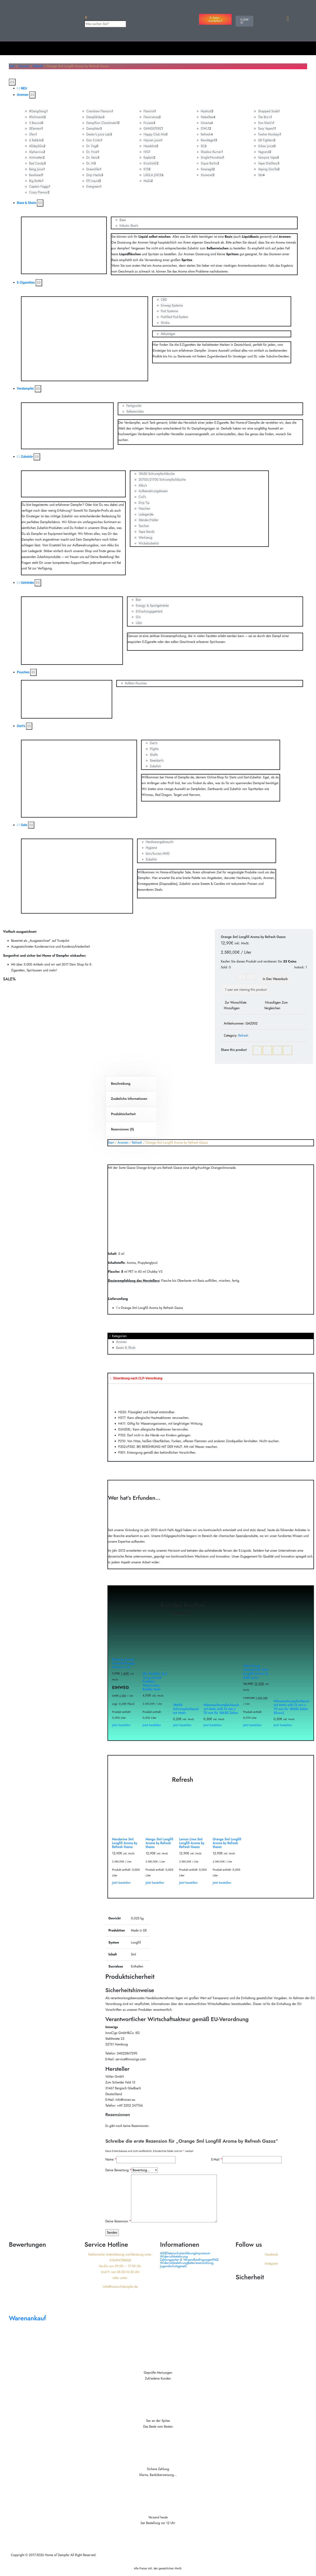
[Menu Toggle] (12, 82)
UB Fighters (265, 140)
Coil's (142, 497)
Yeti (260, 175)
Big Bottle (35, 181)
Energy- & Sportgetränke (152, 605)
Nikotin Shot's (129, 225)
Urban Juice (266, 146)
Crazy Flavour (38, 192)
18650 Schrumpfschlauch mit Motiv (186, 1709)
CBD (164, 299)
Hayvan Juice (152, 140)
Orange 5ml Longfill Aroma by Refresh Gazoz (227, 1843)
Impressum (202, 2253)
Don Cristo (93, 140)
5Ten (32, 134)
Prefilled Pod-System (174, 317)
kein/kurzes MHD (158, 853)
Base (123, 220)
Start (12, 66)
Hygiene (151, 847)
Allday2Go (36, 146)
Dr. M (90, 163)
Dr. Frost (92, 152)
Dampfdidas (94, 117)
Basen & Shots (125, 1347)
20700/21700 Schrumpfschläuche (162, 479)
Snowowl (207, 175)
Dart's (153, 743)
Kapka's (148, 157)
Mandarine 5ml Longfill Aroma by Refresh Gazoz (124, 1843)
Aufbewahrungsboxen (153, 491)
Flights (154, 749)
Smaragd (207, 169)
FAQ (215, 2259)
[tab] (131, 1084)
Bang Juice (36, 169)
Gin (138, 617)
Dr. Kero (92, 157)
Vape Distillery (268, 163)
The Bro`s (264, 117)
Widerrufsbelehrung (174, 2256)
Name (110, 2159)
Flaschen (144, 508)
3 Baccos (35, 123)
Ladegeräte (146, 514)
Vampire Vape (267, 157)
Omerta (206, 123)
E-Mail (216, 2159)
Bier (138, 599)
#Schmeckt (36, 117)
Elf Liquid (92, 181)
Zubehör (155, 766)
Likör (139, 623)
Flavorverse (151, 117)
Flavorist (149, 111)
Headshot (149, 146)
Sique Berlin (209, 163)
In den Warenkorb (275, 979)
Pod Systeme (169, 311)
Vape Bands (146, 531)
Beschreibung (120, 1083)
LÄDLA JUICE (152, 175)
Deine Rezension (118, 2221)
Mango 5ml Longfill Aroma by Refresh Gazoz (159, 1843)
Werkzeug (145, 537)
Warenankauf (27, 2318)
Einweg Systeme (172, 305)
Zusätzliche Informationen (129, 1098)
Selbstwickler (135, 411)
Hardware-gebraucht (159, 842)
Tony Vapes (265, 128)
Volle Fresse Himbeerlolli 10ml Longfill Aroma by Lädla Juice (255, 1672)
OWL (204, 128)
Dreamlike (93, 169)
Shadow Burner (211, 152)
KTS (146, 169)
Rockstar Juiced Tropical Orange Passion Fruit (123, 1663)
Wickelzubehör (148, 543)
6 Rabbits (35, 140)
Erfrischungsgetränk (149, 611)
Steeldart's (156, 760)
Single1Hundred (212, 157)
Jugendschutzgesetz (173, 2266)
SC (203, 146)
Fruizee (148, 123)
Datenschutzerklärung (180, 2253)
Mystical (206, 111)
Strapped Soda (268, 111)
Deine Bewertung (118, 2170)
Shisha (165, 322)
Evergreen (93, 186)
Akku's (142, 485)
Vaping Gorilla (268, 169)
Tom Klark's (265, 123)
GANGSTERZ (152, 128)
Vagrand (263, 152)
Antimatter (36, 157)
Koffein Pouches (136, 683)
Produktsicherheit (123, 1114)
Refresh (38, 66)
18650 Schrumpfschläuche (156, 473)
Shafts (154, 754)
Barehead (35, 175)
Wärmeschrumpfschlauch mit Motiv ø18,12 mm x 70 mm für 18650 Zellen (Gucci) (291, 1707)
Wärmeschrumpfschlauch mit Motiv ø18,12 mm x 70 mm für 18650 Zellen (221, 1709)
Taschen (143, 526)
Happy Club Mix (154, 134)
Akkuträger (168, 334)
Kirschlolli (150, 163)
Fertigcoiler (134, 405)
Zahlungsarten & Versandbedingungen (186, 2259)
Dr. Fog (91, 146)
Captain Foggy (39, 186)
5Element (35, 128)
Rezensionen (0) (122, 1129)
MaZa (147, 181)
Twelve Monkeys (269, 134)
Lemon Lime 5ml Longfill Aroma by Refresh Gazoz (191, 1843)
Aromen (23, 66)
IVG (146, 152)
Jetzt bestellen (121, 1725)
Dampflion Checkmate (101, 123)
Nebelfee (207, 117)
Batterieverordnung (200, 2263)
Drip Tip (144, 502)
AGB (163, 2253)
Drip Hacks (93, 175)
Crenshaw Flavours (99, 111)
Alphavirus (36, 152)
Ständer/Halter (148, 520)
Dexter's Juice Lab (98, 134)
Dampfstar (93, 128)
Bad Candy (36, 163)
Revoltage (207, 140)
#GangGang (37, 111)
